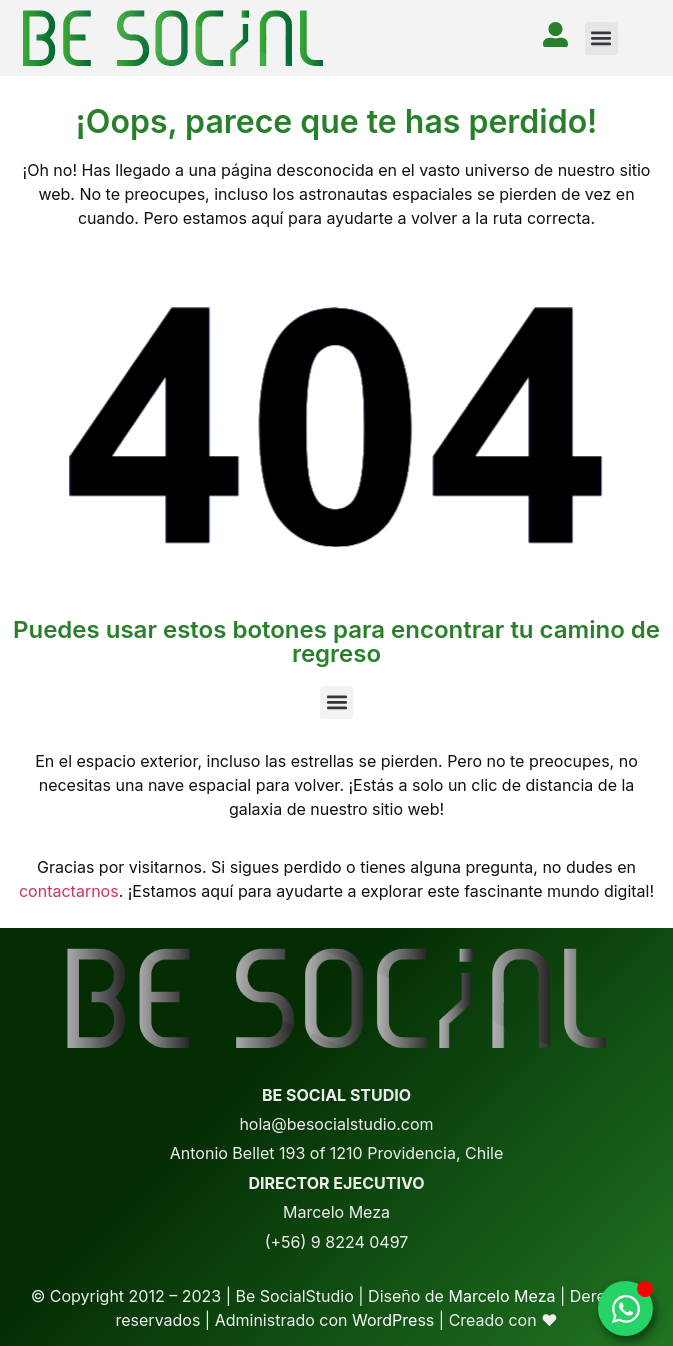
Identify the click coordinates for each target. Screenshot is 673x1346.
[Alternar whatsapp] (625, 1308)
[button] (601, 38)
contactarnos (69, 891)
